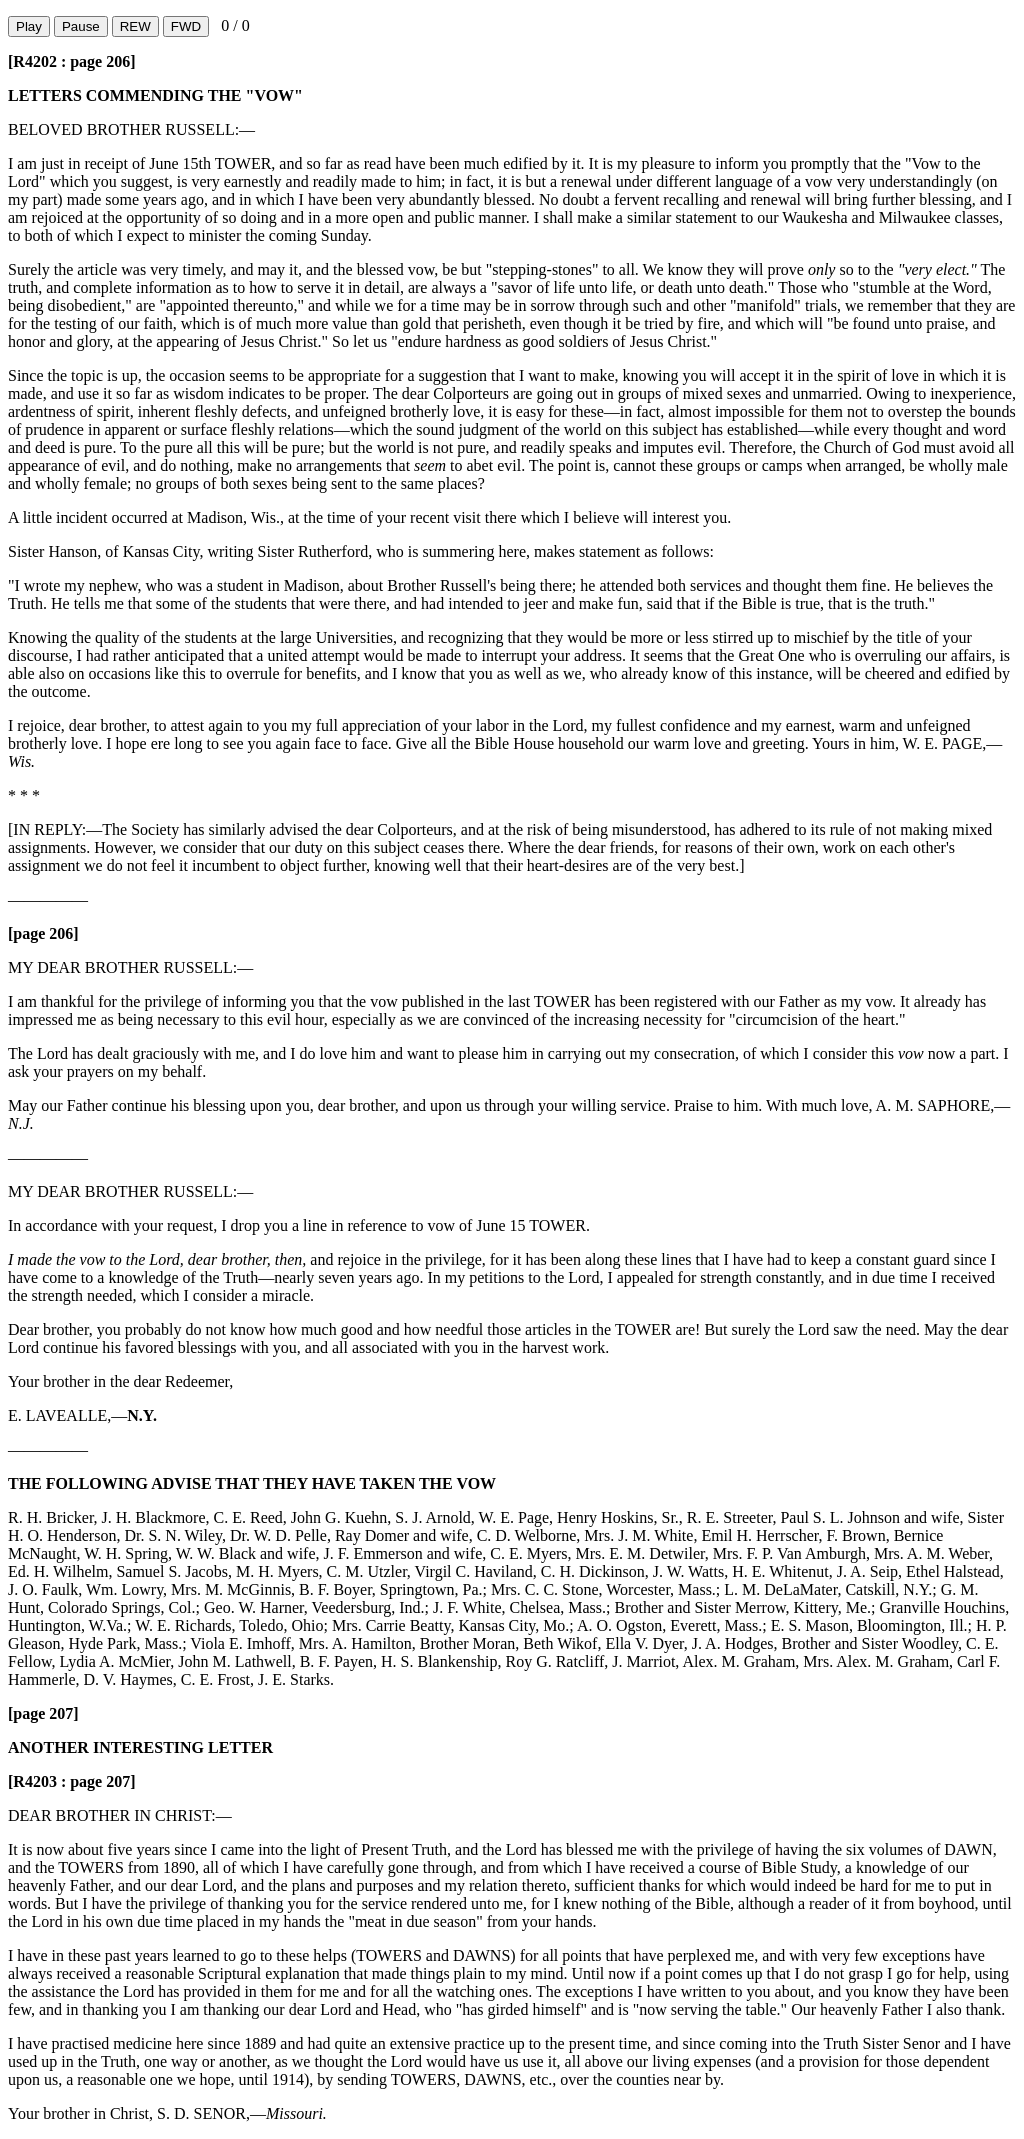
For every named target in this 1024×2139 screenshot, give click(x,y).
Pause (81, 26)
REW (135, 26)
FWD (186, 26)
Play (29, 26)
